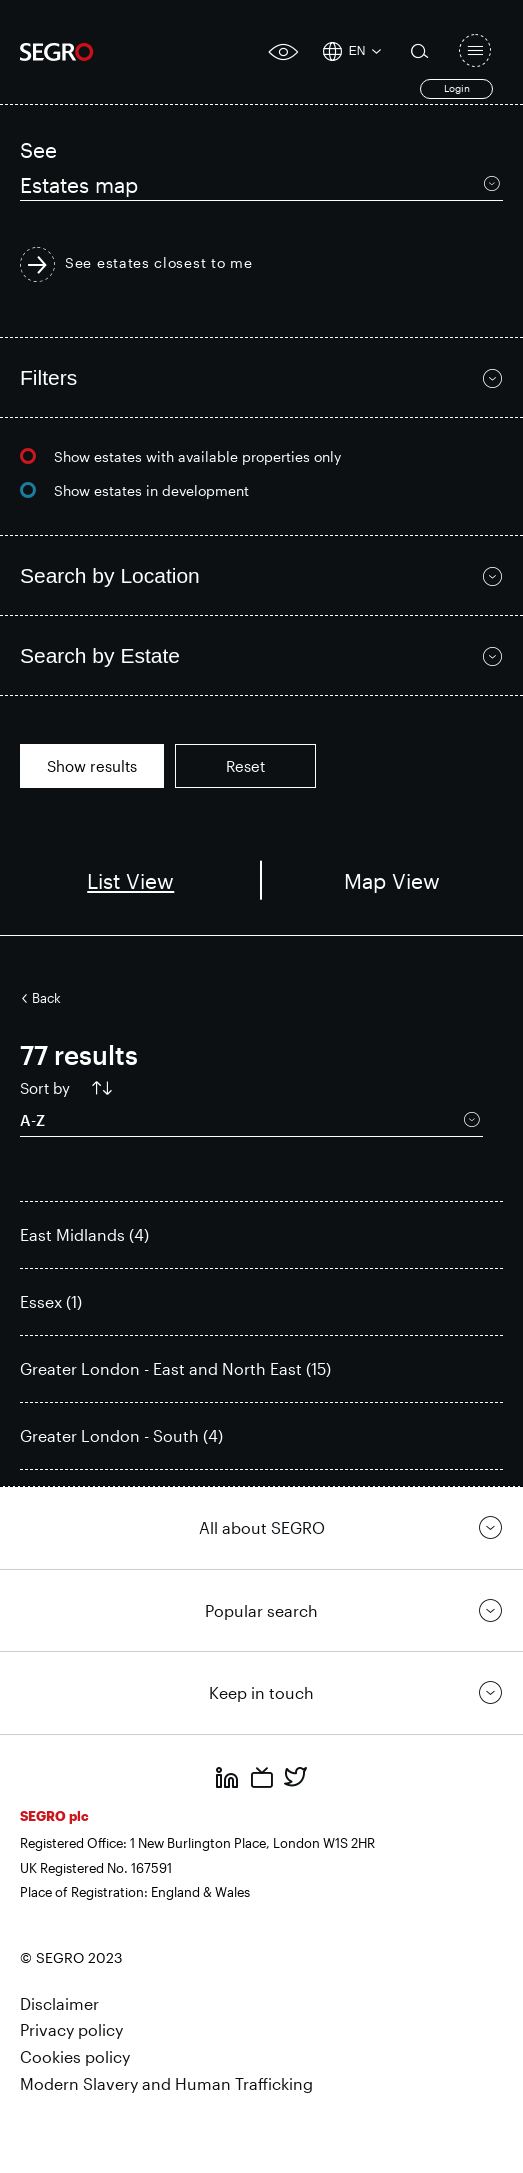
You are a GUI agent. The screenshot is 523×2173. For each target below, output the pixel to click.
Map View (392, 880)
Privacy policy (71, 2029)
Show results (92, 766)
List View (130, 880)
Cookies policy (75, 2056)
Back (46, 998)
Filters (48, 377)
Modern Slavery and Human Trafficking (166, 2083)
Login (457, 88)
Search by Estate (100, 655)
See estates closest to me (159, 263)
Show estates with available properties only (197, 456)
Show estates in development (151, 490)
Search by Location (110, 575)
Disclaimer (59, 2003)
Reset (245, 766)
